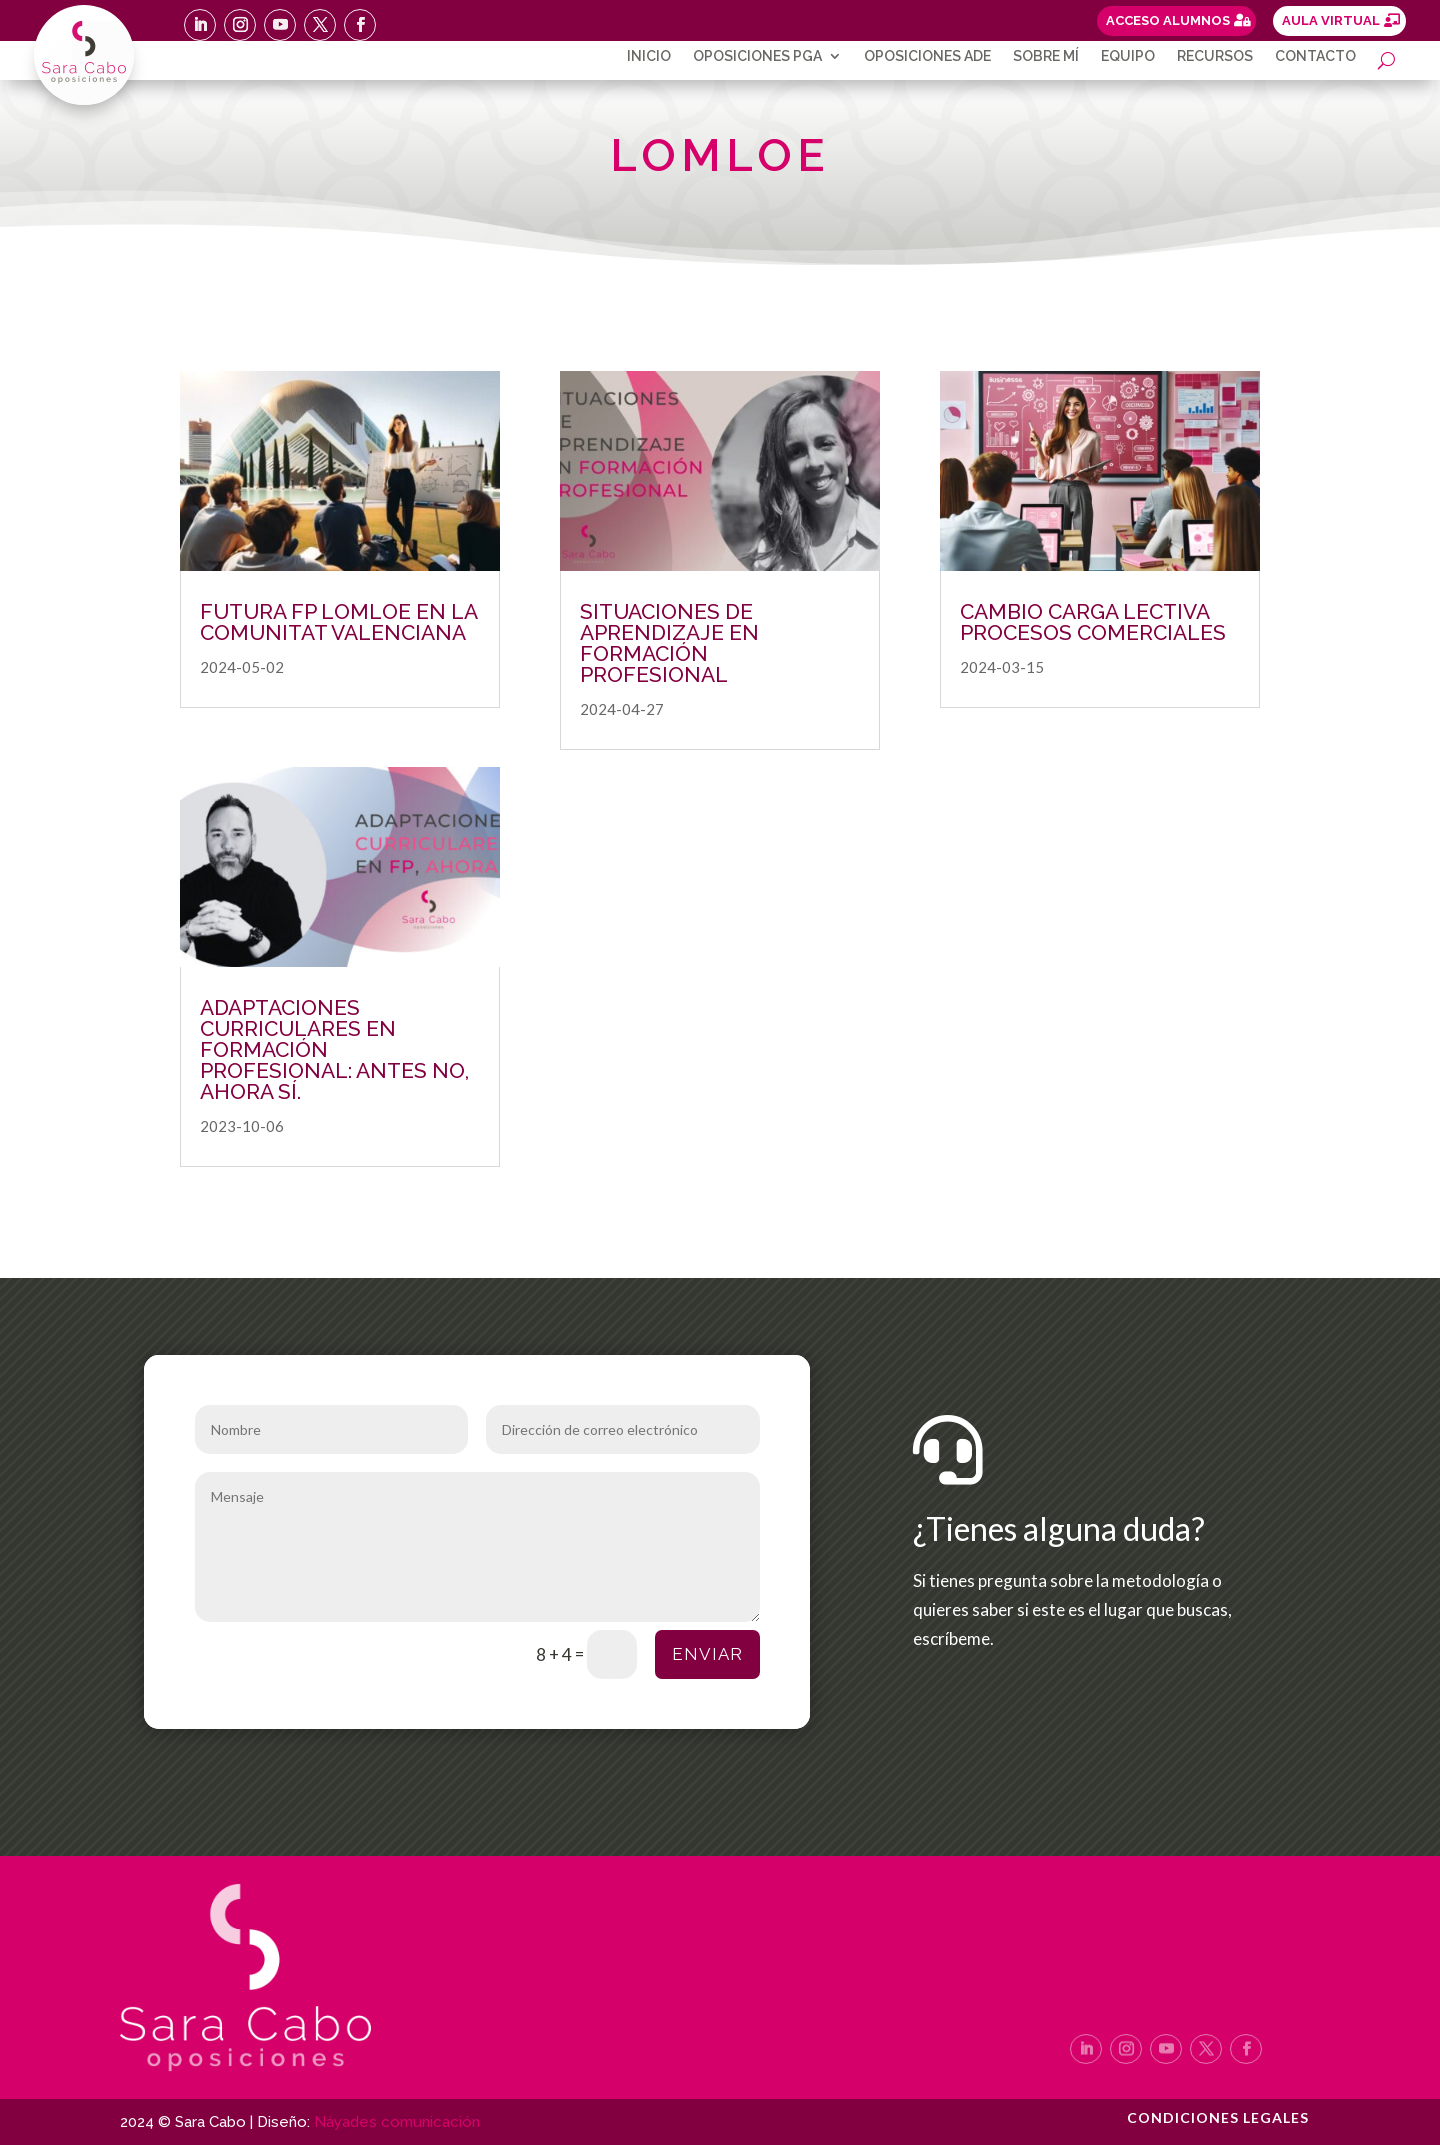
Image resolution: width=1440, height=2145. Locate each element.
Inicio (649, 56)
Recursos (1215, 56)
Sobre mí (1046, 56)
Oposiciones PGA (757, 56)
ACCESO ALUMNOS (1168, 20)
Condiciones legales (1218, 2118)
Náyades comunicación (397, 2122)
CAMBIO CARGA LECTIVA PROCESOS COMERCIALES (1093, 622)
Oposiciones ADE (927, 56)
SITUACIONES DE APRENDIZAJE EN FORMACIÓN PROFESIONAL (669, 643)
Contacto (1315, 56)
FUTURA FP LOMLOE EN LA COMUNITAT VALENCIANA (338, 622)
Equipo (1128, 56)
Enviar (707, 1654)
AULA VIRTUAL (1331, 20)
